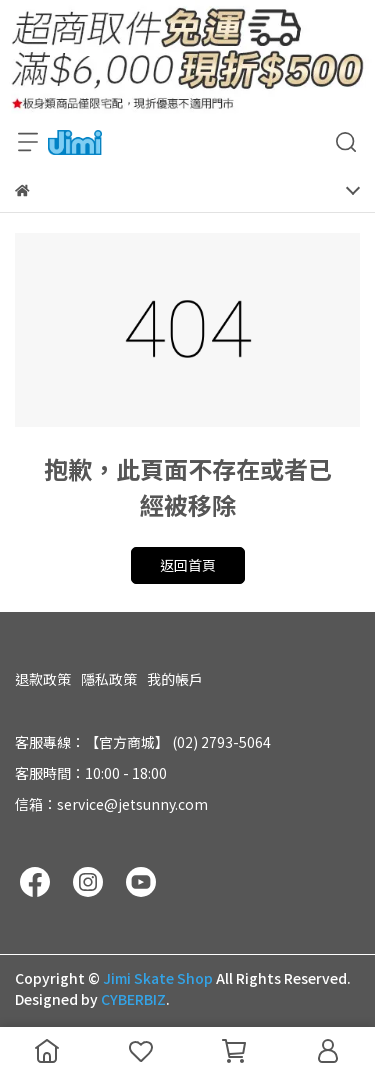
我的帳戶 (175, 679)
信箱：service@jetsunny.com (111, 804)
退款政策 (43, 679)
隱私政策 (109, 679)
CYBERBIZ (133, 999)
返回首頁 (188, 565)
